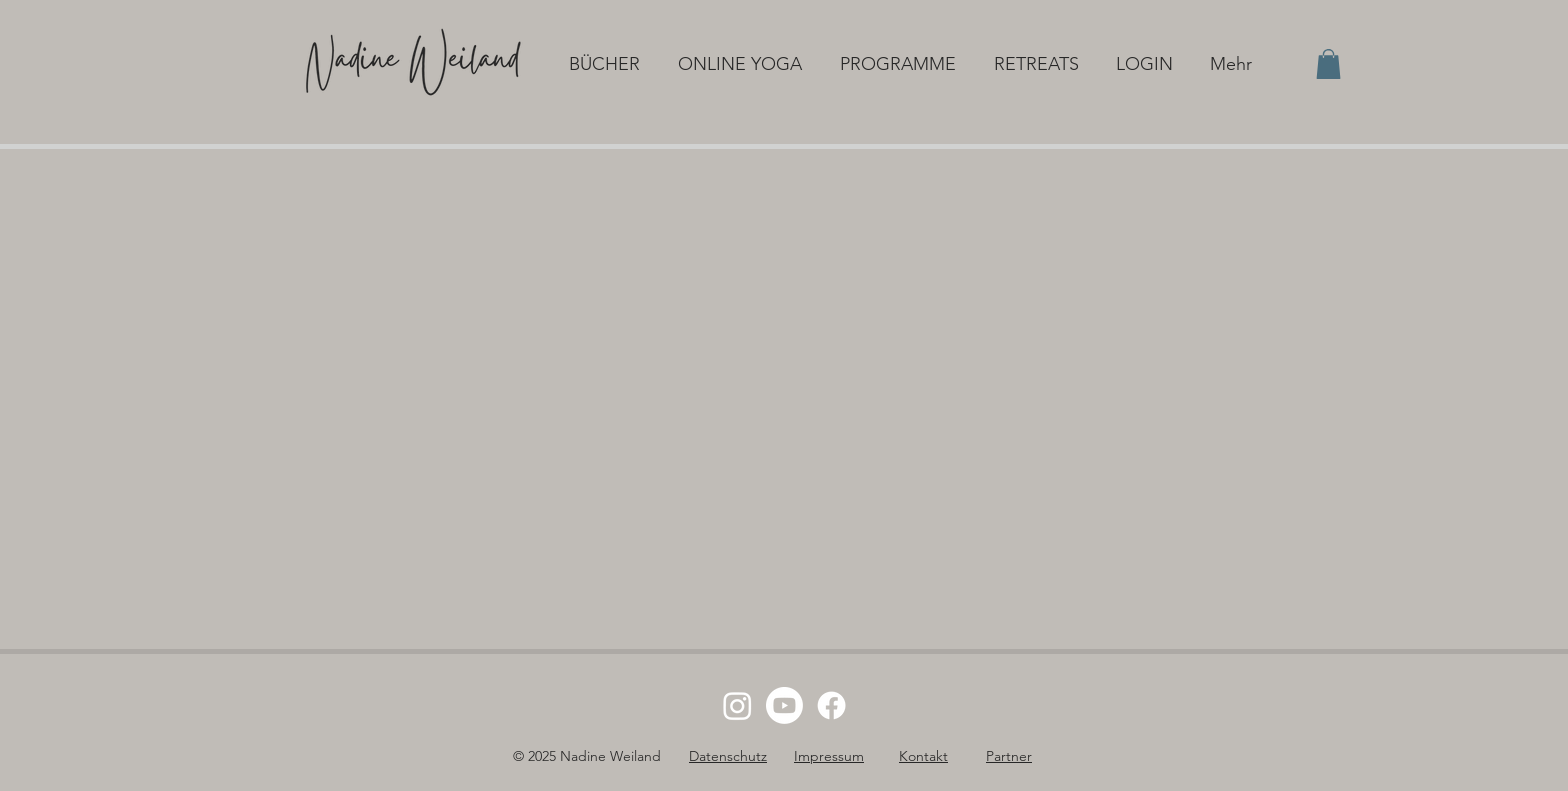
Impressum (829, 756)
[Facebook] (831, 705)
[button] (608, 64)
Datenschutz (728, 756)
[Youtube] (784, 705)
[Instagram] (737, 705)
